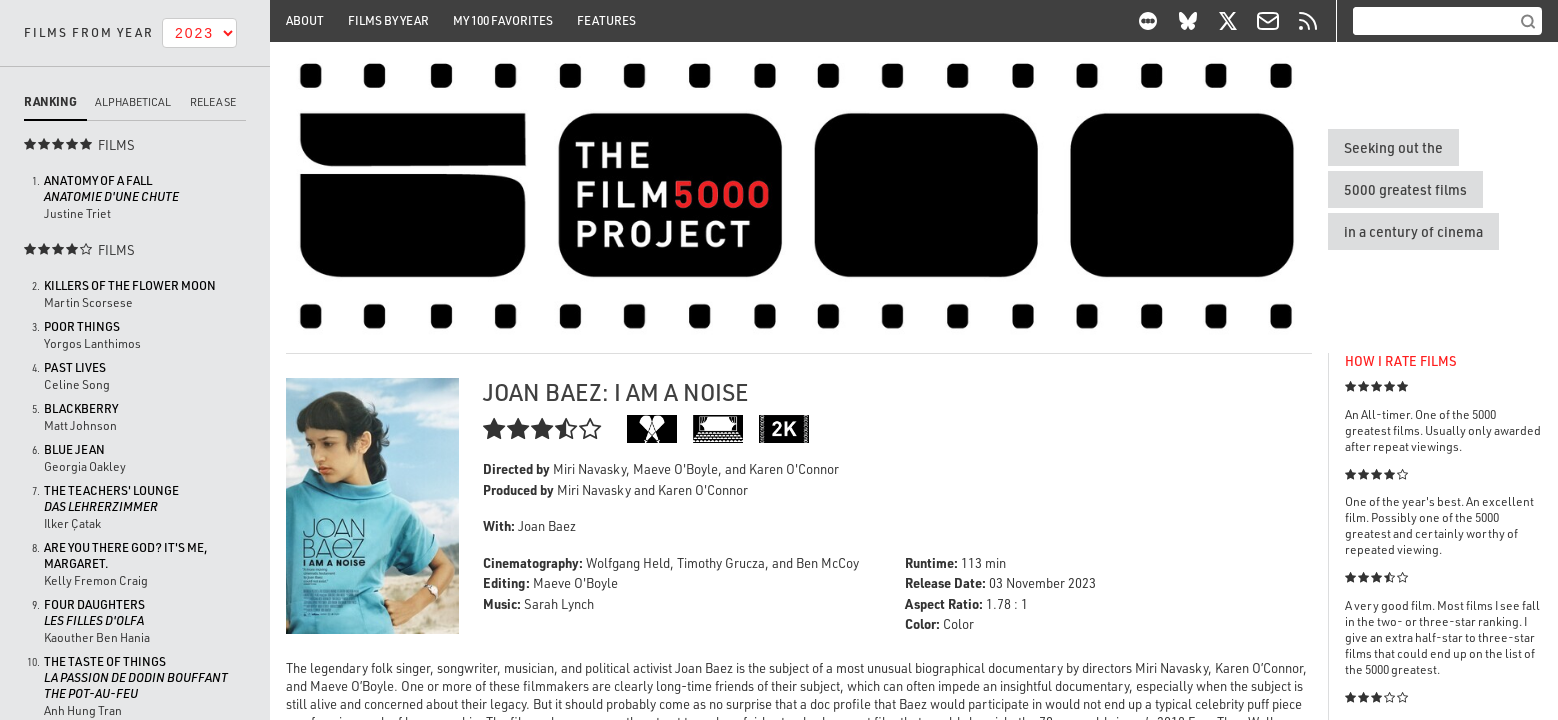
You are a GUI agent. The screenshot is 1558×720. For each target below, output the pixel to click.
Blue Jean (74, 449)
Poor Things (82, 326)
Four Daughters (94, 612)
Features (606, 20)
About (305, 20)
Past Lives (75, 367)
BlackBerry (81, 408)
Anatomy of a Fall (111, 188)
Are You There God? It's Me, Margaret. (125, 555)
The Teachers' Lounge (111, 498)
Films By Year (388, 20)
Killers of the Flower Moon (130, 285)
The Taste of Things (136, 677)
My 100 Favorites (503, 20)
